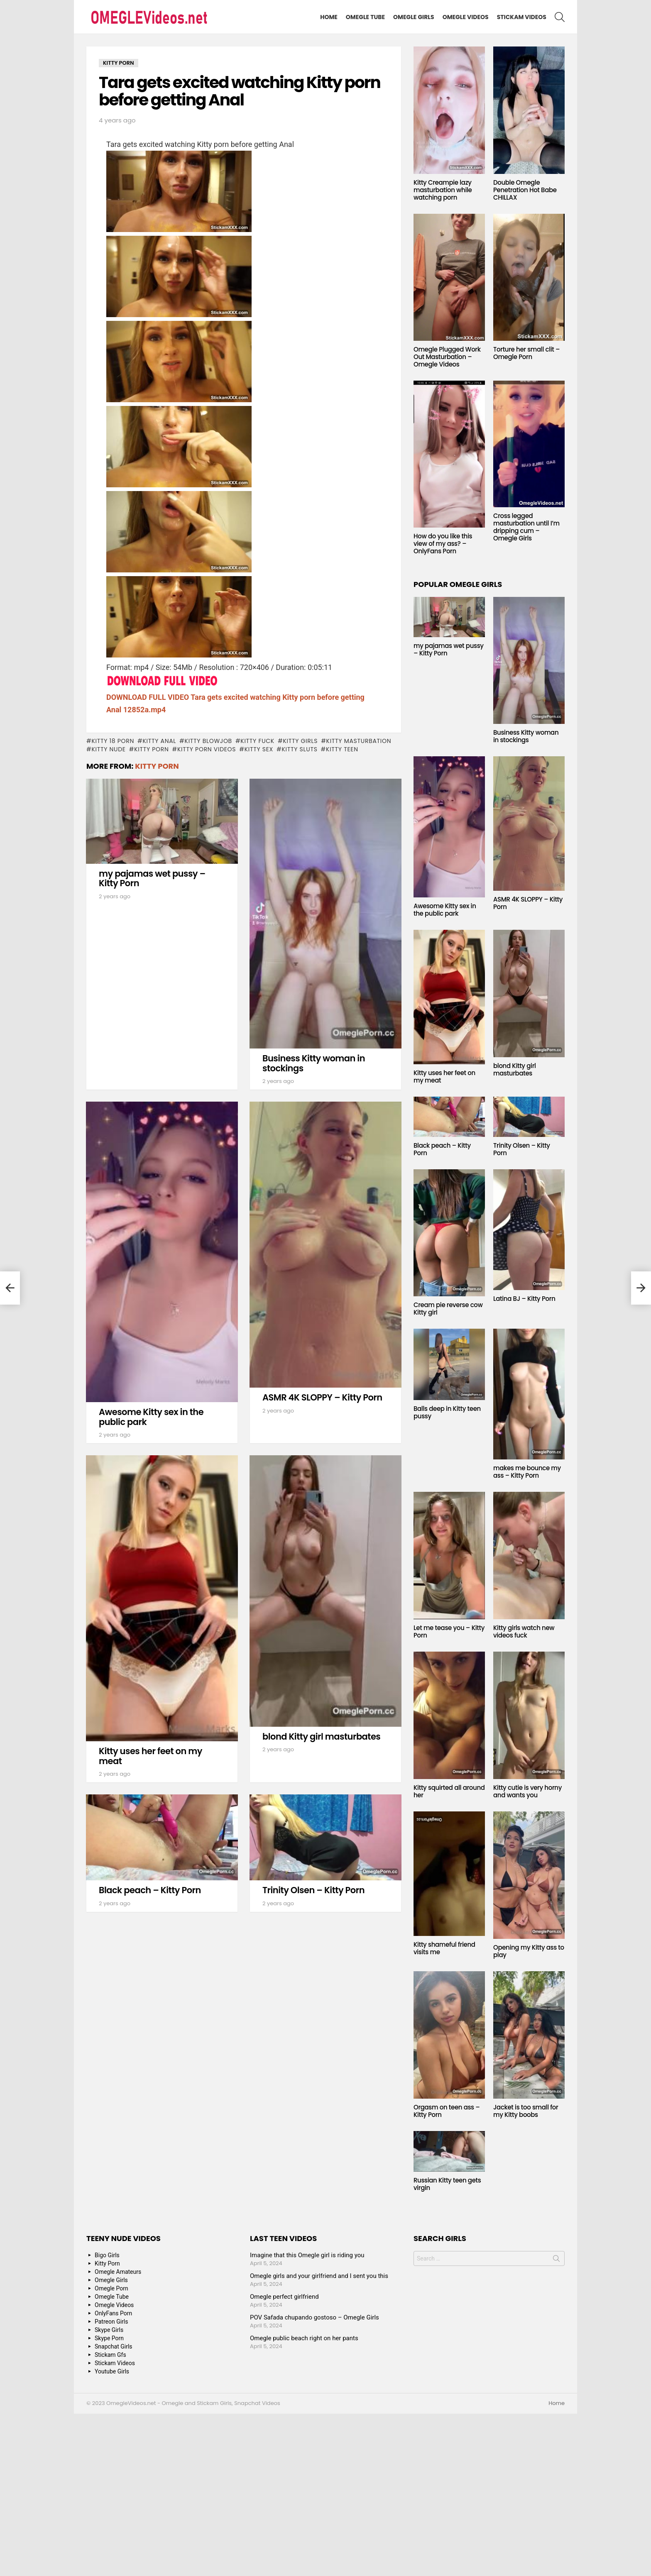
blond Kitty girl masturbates (321, 1736)
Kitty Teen (342, 749)
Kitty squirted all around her (449, 1791)
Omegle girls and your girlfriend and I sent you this (319, 2276)
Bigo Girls (107, 2255)
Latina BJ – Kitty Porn (524, 1298)
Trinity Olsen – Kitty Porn (313, 1890)
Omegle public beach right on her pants (304, 2338)
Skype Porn (109, 2338)
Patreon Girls (111, 2321)
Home (329, 17)
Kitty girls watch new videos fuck (523, 1631)
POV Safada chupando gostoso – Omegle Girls (314, 2317)
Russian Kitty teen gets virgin (447, 2184)
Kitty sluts (299, 749)
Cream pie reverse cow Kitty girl (448, 1308)
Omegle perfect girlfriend (284, 2296)
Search (556, 2260)
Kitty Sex (259, 749)
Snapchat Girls (113, 2346)
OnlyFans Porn (113, 2313)
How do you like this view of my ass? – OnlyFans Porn (443, 543)
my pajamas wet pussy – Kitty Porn (152, 879)
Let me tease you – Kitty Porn (449, 1631)
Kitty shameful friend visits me (444, 1948)
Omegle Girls (413, 17)
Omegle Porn (111, 2288)
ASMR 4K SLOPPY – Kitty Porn (322, 1397)
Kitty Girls (300, 741)
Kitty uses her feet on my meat (150, 1756)
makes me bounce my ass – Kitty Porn (527, 1472)
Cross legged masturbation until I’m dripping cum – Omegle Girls (526, 527)
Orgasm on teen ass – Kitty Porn (447, 2111)
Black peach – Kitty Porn (150, 1890)
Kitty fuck (257, 741)
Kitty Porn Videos (206, 749)
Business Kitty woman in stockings (313, 1063)
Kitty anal (159, 741)
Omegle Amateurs (118, 2271)
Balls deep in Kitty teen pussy (447, 1412)
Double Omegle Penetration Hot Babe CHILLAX (525, 190)
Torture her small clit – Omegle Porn (526, 353)
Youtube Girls (112, 2371)
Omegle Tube (365, 17)
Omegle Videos (466, 17)
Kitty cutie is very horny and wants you (527, 1791)
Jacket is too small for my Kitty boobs (525, 2111)
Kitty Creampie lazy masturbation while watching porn (443, 190)
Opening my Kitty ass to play (528, 1951)
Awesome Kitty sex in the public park (151, 1417)
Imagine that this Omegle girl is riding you (307, 2255)
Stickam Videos (521, 17)
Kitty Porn (151, 749)
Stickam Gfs (110, 2354)
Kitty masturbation (359, 741)
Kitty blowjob (208, 741)
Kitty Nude (108, 749)
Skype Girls (109, 2330)
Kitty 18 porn (112, 741)
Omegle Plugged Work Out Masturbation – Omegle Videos (447, 357)
